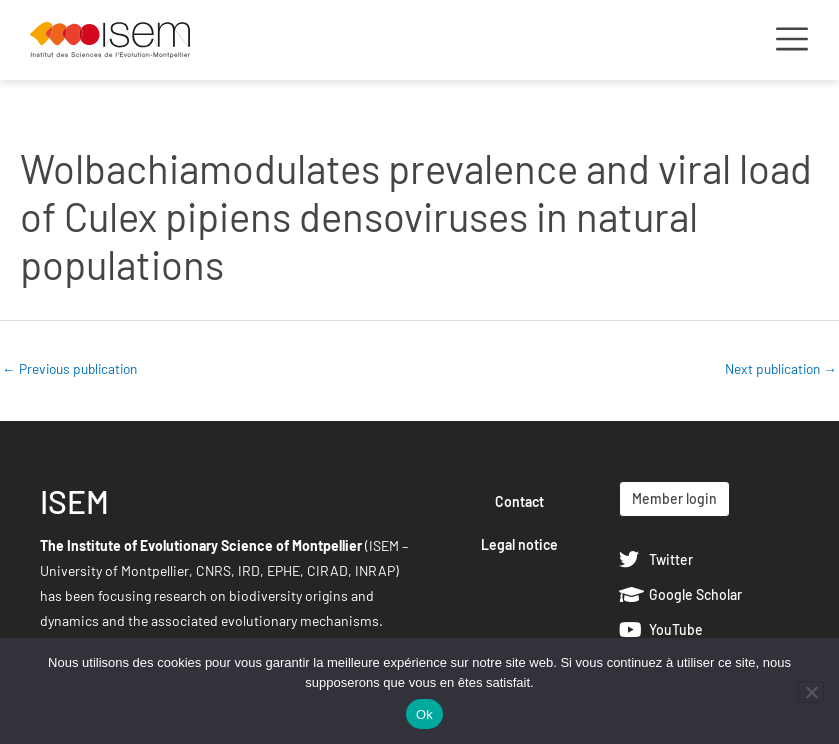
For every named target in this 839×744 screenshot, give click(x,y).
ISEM (74, 501)
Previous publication (69, 368)
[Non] (811, 692)
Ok (424, 714)
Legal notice (519, 544)
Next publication (781, 368)
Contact (519, 501)
